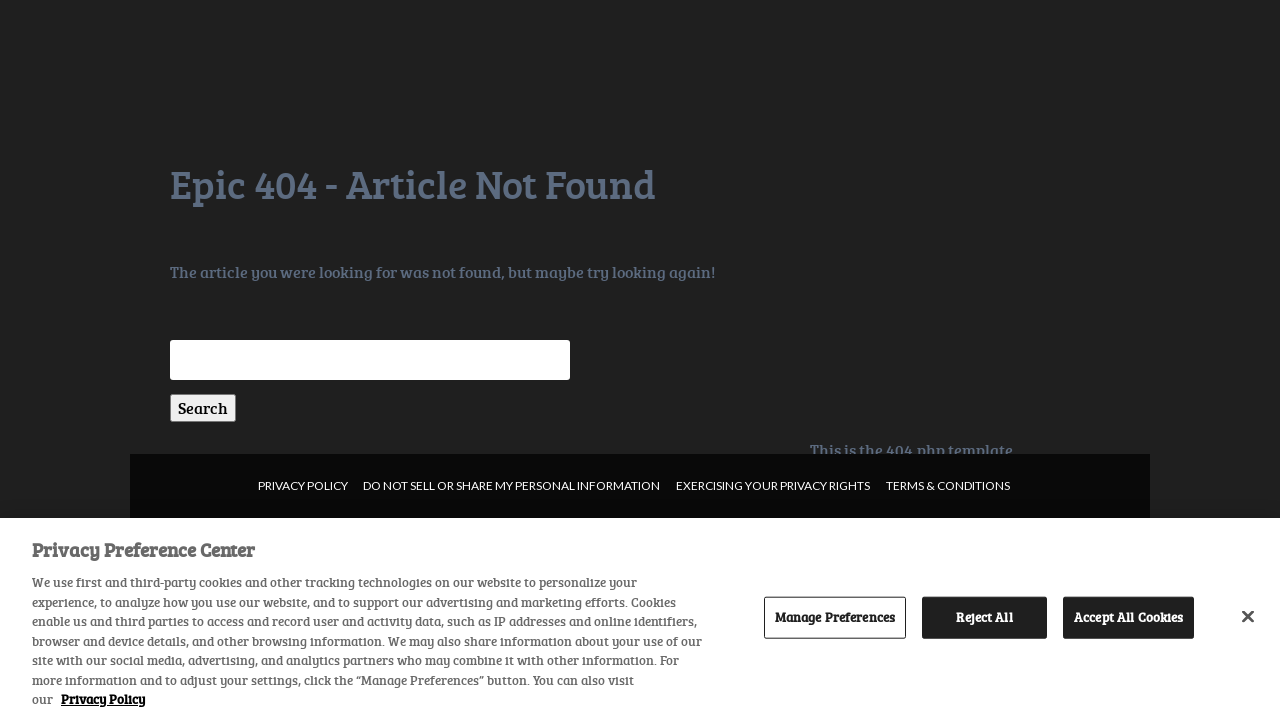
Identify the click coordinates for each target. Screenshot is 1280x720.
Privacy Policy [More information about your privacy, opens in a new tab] (103, 699)
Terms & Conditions (948, 485)
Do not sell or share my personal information (511, 485)
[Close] (1248, 617)
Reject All (984, 617)
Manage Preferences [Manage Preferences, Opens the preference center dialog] (835, 617)
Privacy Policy (303, 485)
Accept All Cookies (1128, 617)
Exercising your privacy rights (773, 485)
